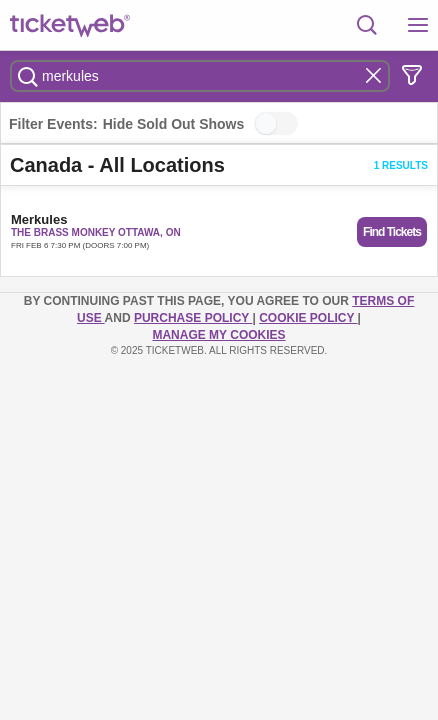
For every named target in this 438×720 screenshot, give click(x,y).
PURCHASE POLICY (193, 318)
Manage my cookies (218, 335)
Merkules (39, 219)
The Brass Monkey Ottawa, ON (96, 232)
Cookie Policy (308, 318)
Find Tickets (392, 232)
